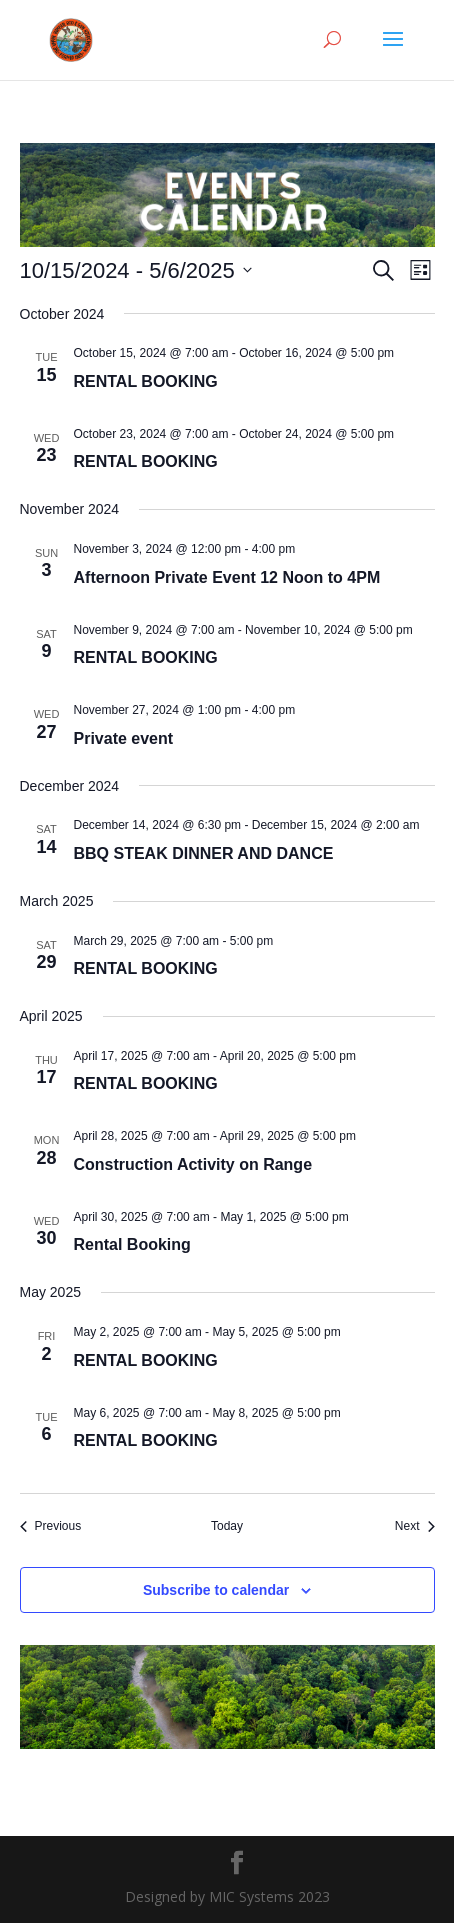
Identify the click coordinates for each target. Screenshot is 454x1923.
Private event (124, 738)
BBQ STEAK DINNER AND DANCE (204, 853)
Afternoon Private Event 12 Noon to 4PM (227, 577)
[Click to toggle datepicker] (136, 270)
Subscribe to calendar (216, 1590)
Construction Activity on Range (193, 1164)
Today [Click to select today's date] (227, 1526)
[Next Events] (415, 1526)
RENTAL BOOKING (146, 381)
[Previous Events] (51, 1526)
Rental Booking (132, 1244)
